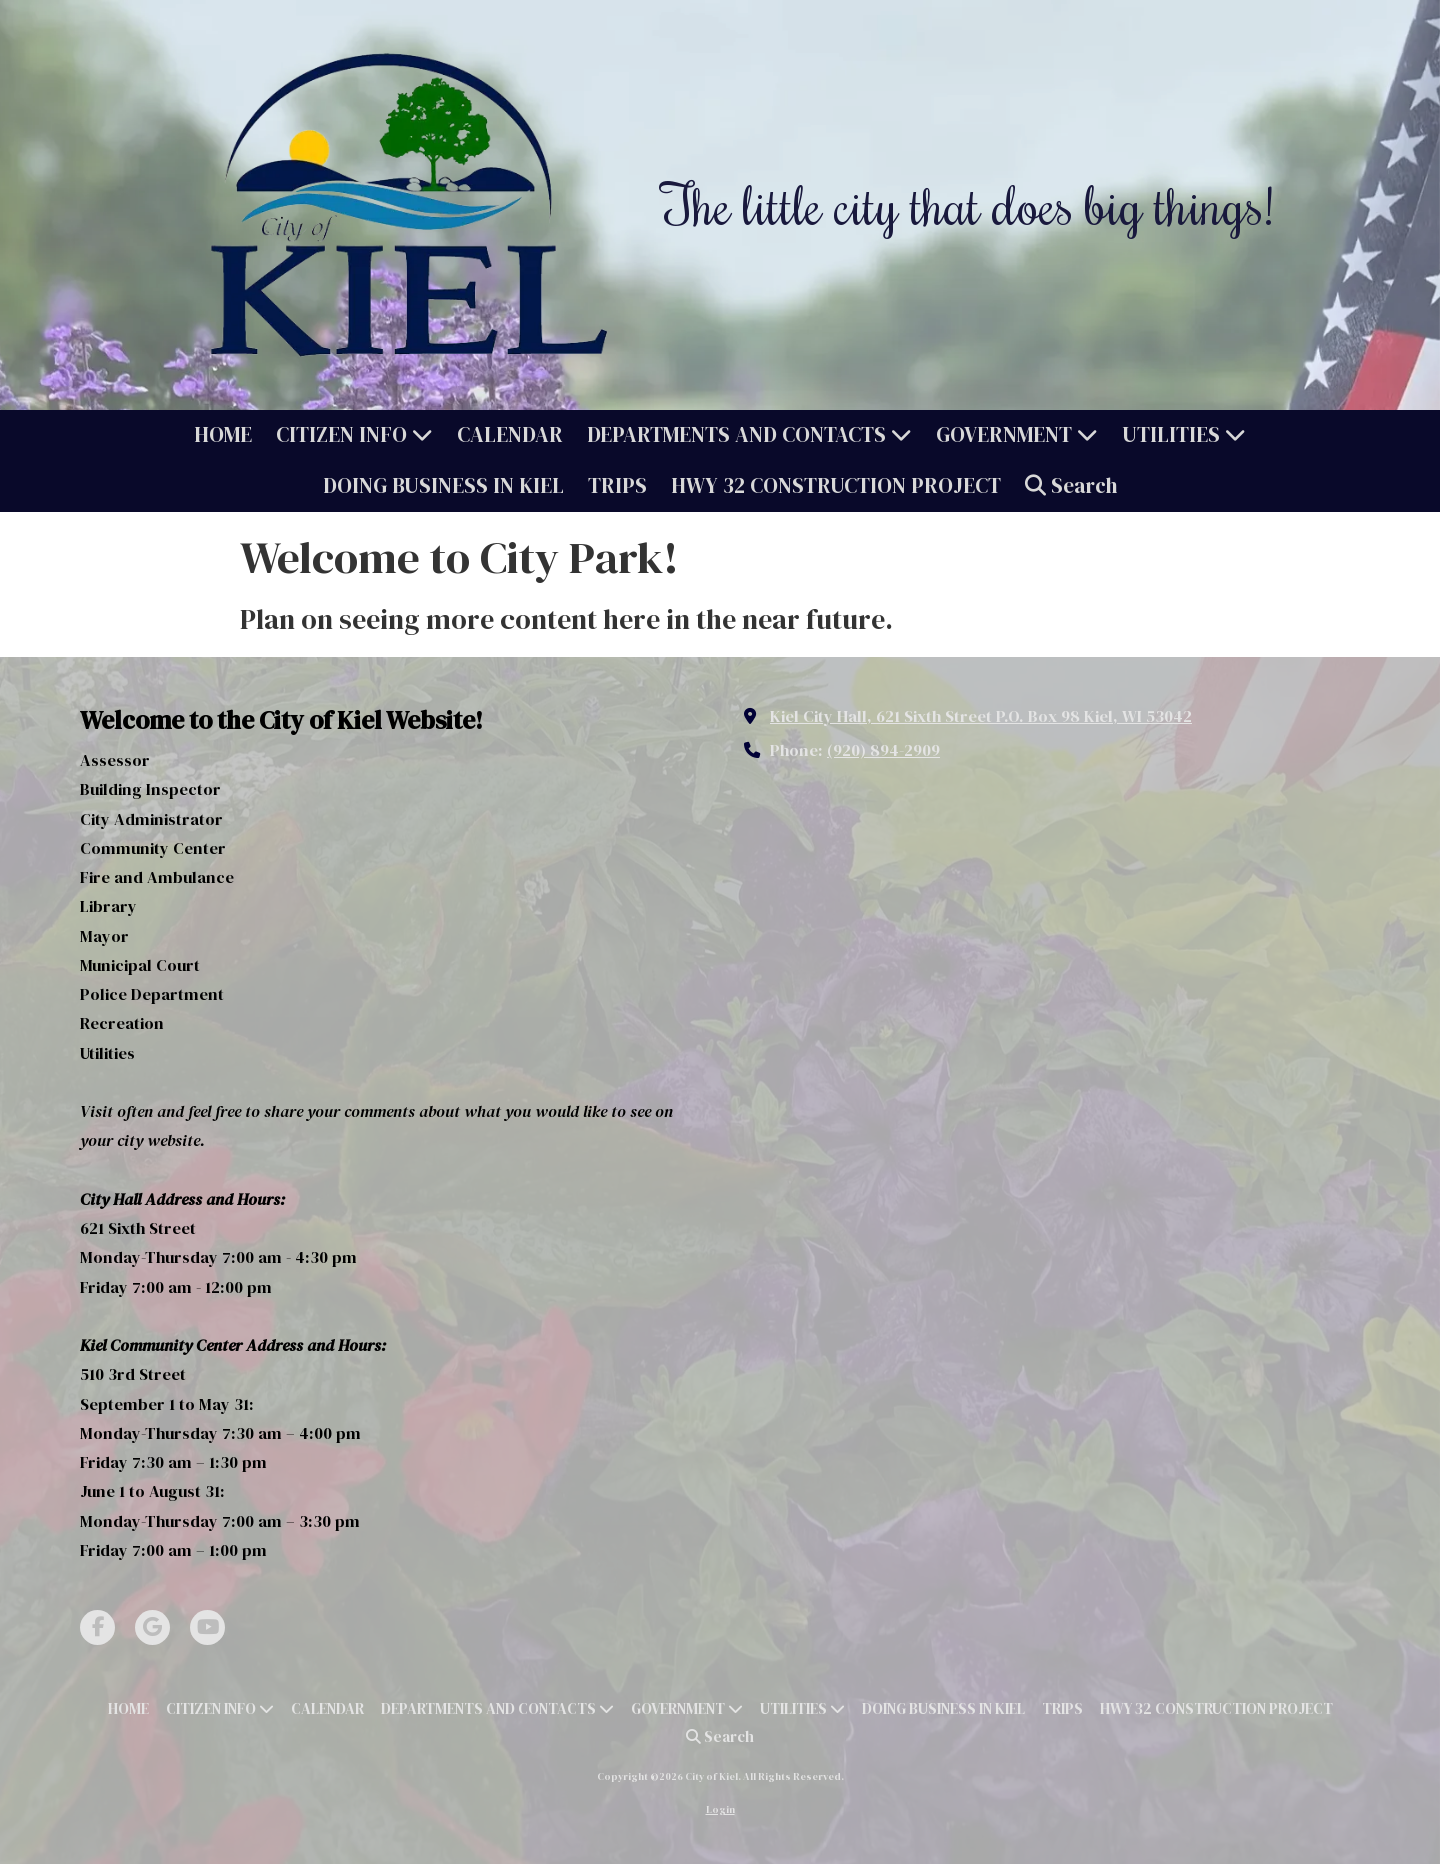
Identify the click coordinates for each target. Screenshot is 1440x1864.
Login (720, 1809)
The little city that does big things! (968, 204)
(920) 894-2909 (883, 750)
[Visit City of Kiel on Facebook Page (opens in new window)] (97, 1627)
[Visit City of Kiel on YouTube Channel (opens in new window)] (207, 1627)
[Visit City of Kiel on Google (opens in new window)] (152, 1627)
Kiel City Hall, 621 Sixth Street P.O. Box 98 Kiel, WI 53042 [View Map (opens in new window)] (981, 716)
